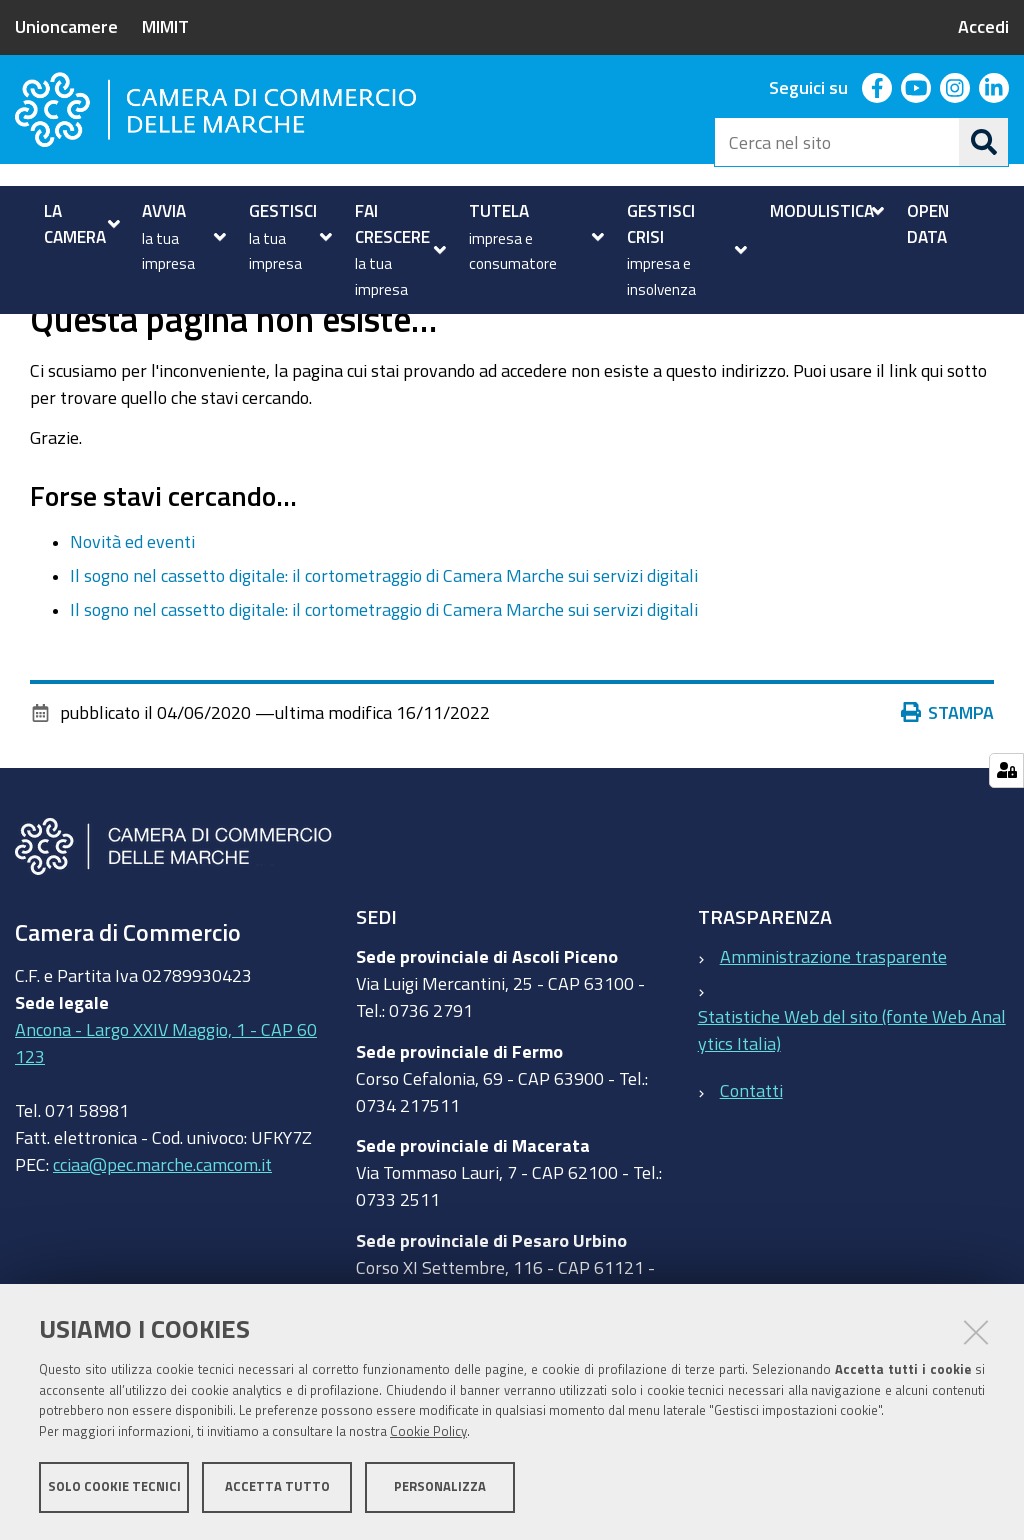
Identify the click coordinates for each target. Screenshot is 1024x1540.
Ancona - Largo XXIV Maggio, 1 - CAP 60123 (166, 1110)
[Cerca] (984, 142)
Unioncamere (66, 26)
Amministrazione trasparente (833, 1024)
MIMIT (165, 26)
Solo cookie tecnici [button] (114, 1487)
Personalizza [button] (440, 1487)
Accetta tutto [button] (277, 1487)
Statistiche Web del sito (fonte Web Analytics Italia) (852, 1097)
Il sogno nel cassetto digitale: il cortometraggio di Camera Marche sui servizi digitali (384, 643)
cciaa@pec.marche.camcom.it (162, 1232)
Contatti (751, 1157)
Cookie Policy (428, 1432)
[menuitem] (79, 223)
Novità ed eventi (132, 608)
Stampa (948, 780)
